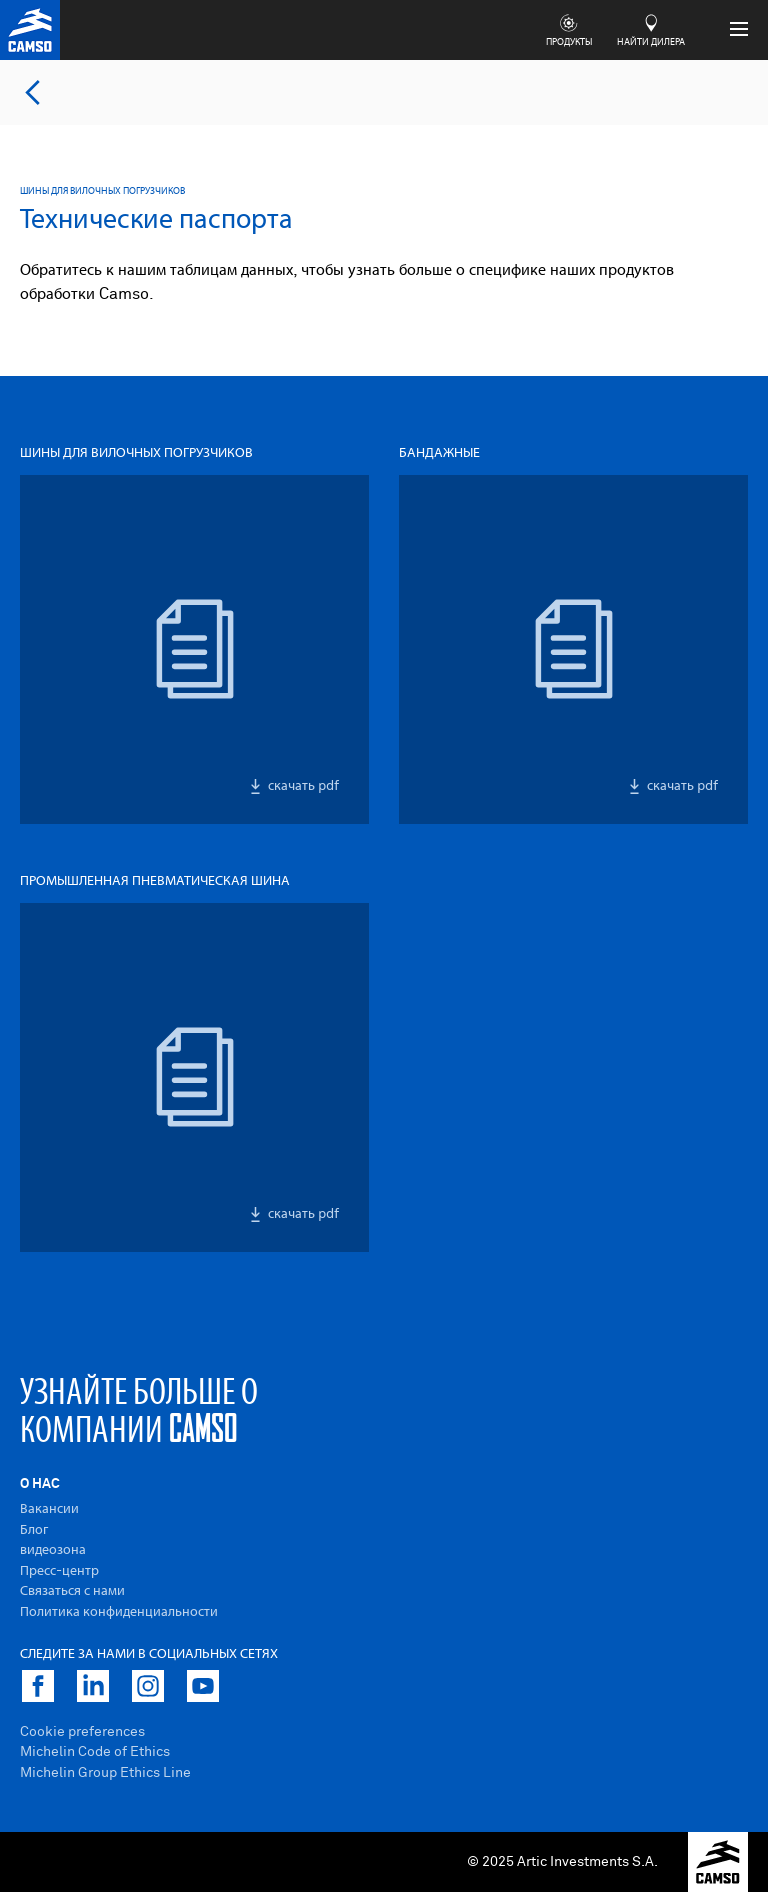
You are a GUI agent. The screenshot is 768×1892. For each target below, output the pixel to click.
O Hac (40, 1484)
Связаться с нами (72, 1591)
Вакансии (49, 1509)
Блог (34, 1530)
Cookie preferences (82, 1732)
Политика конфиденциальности (119, 1612)
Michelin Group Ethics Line (105, 1773)
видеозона (53, 1550)
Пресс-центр (59, 1571)
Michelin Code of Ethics (95, 1752)
